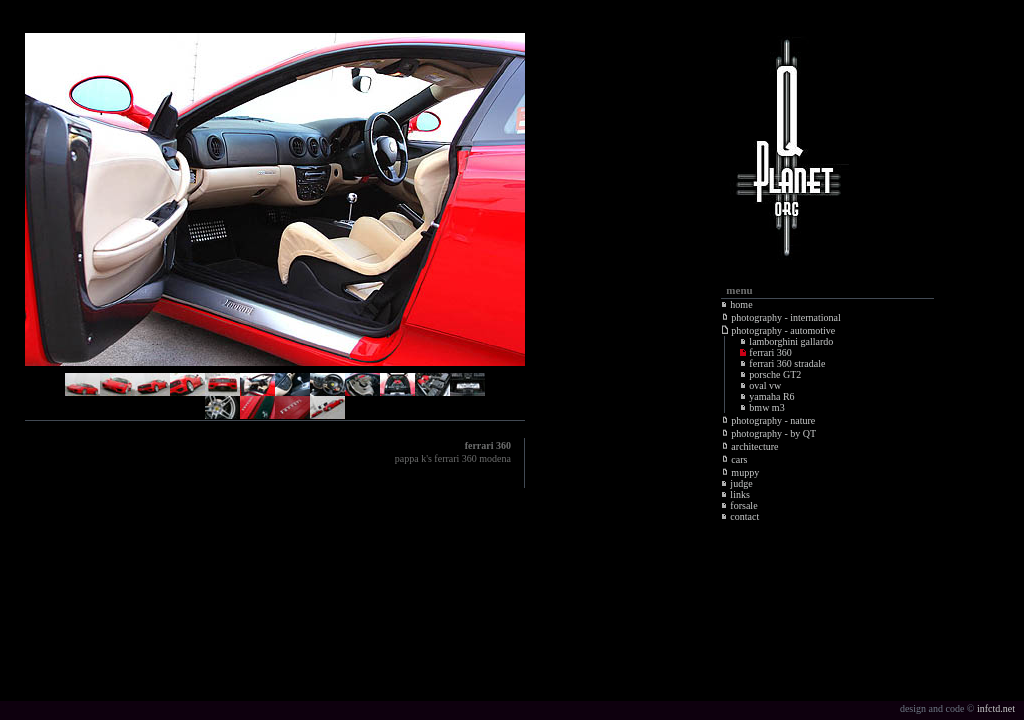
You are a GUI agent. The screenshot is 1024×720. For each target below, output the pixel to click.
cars (734, 459)
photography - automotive (778, 330)
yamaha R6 (767, 396)
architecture (750, 446)
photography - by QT (769, 433)
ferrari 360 (765, 352)
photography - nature (768, 420)
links (735, 494)
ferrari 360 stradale (782, 363)
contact (740, 516)
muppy (740, 472)
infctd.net (996, 708)
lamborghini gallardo (786, 341)
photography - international (781, 317)
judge (736, 483)
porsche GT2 (770, 374)
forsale (739, 505)
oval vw (760, 385)
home (736, 304)
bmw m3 (762, 407)
